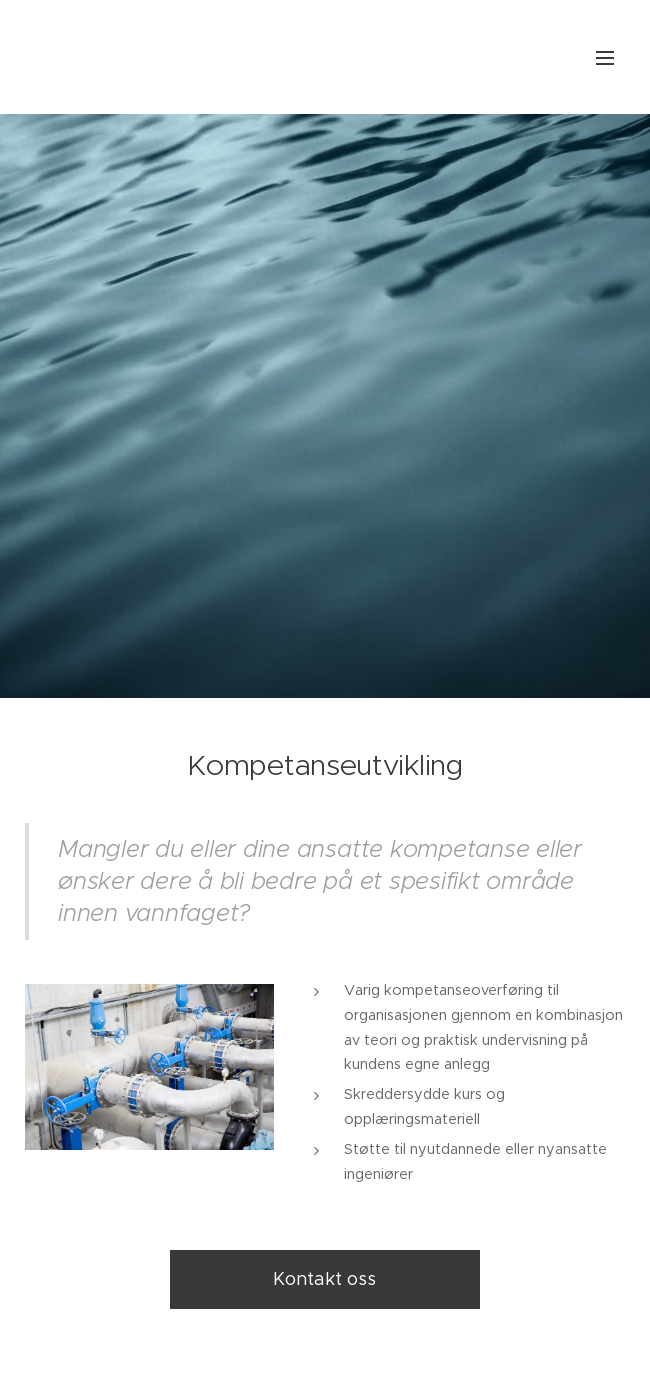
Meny (605, 58)
